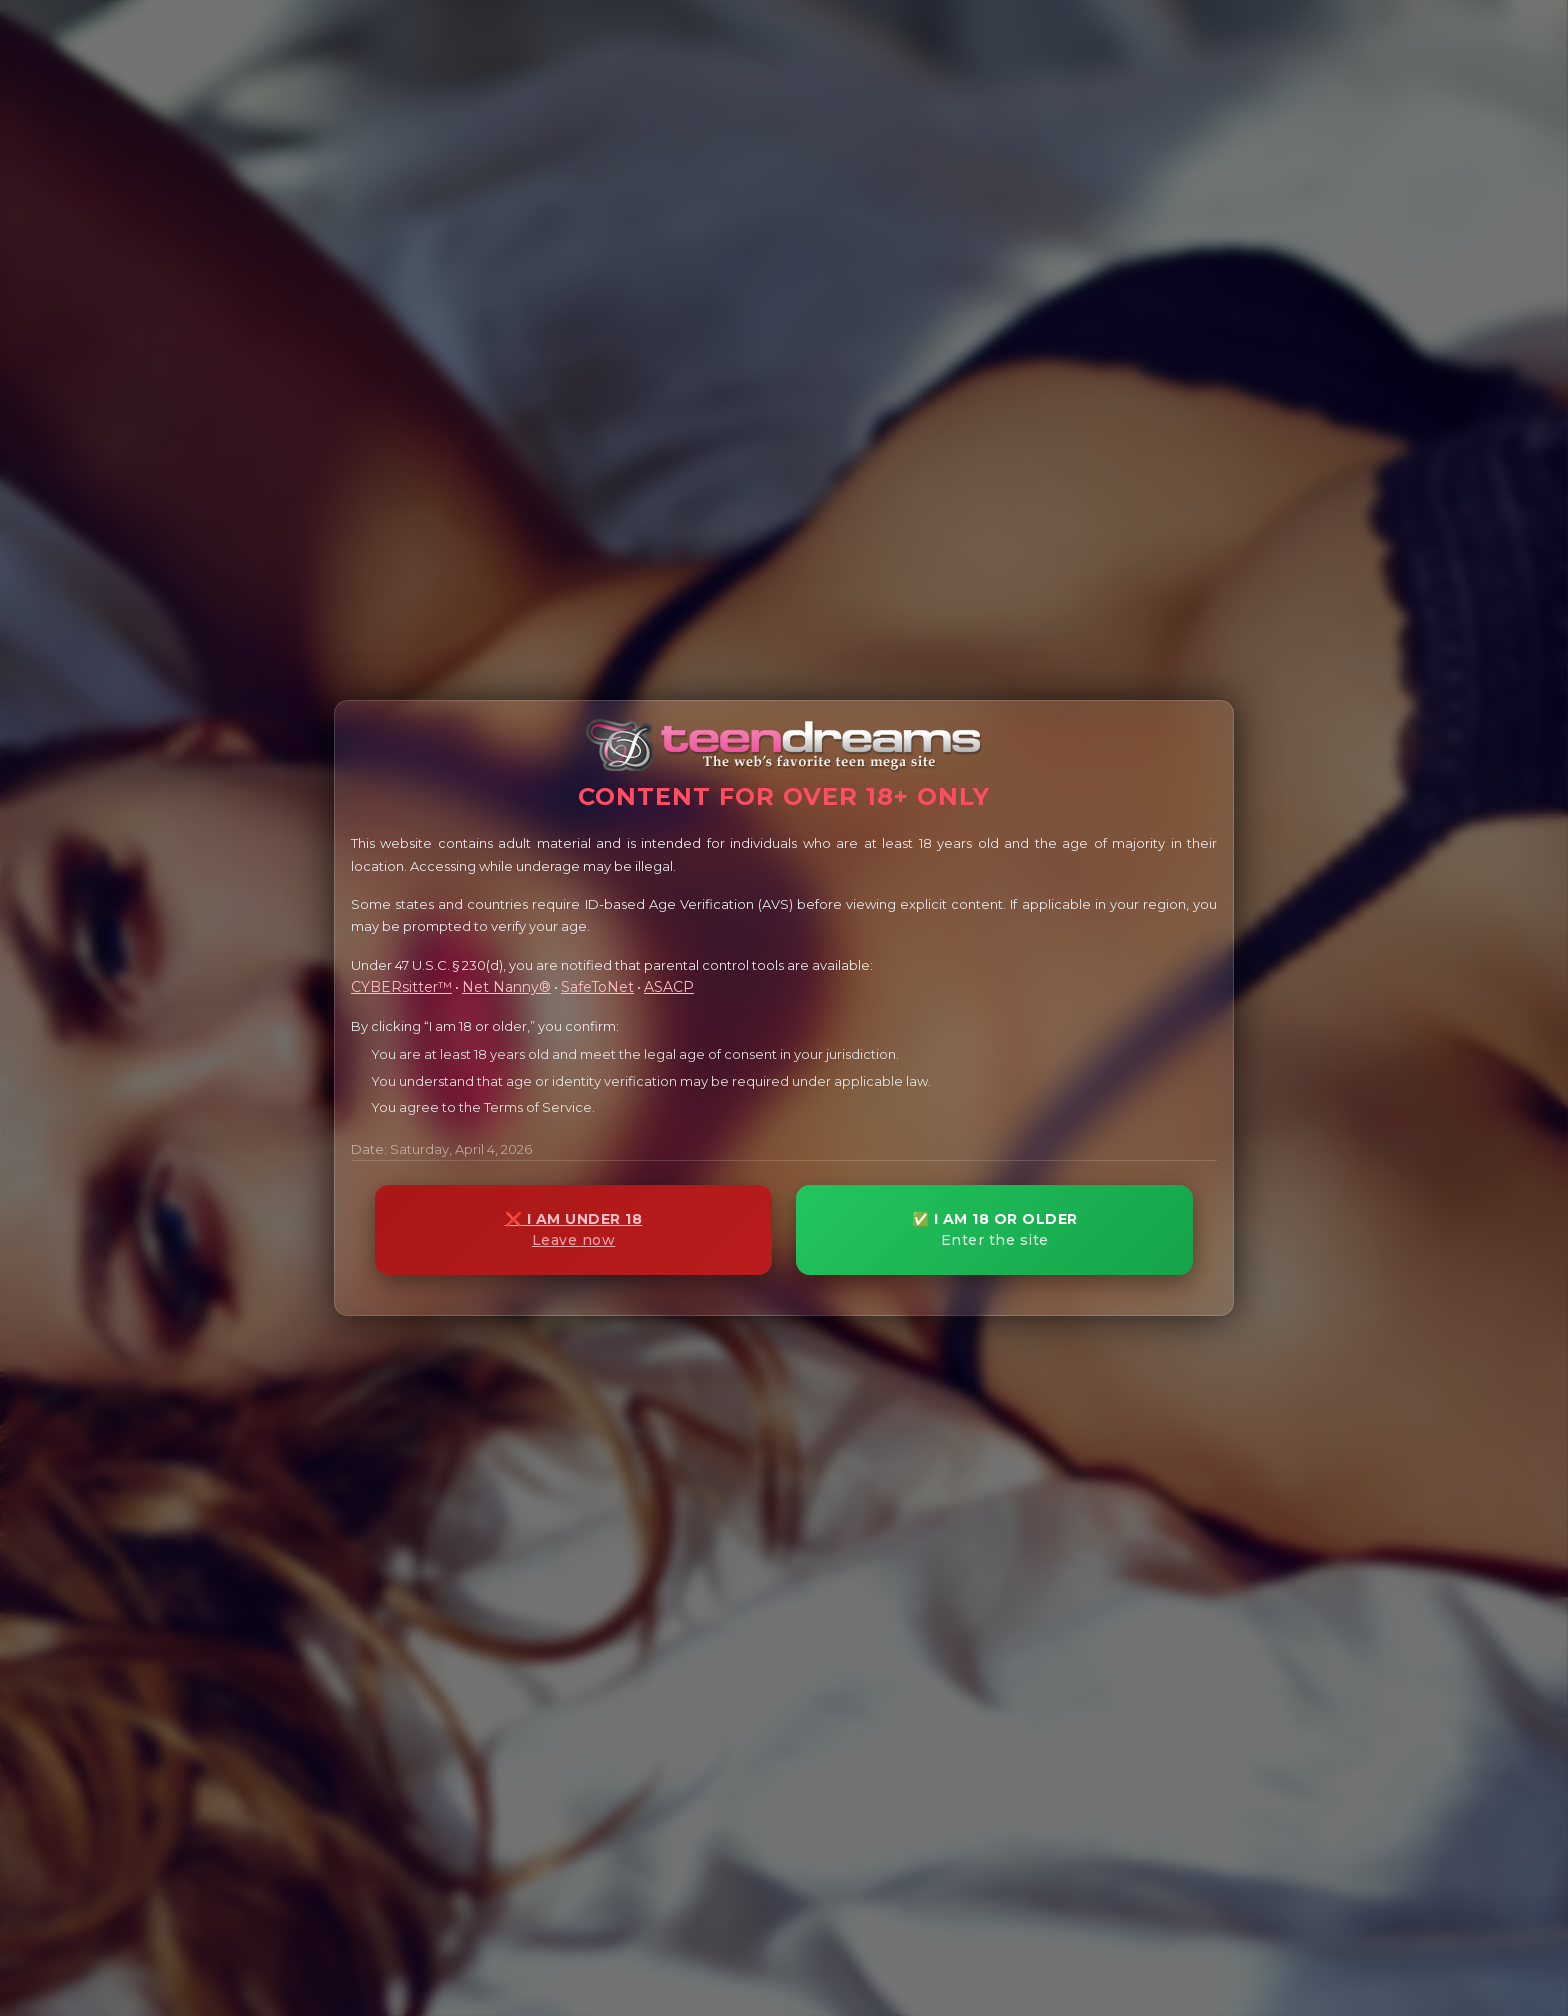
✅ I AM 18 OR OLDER (994, 1229)
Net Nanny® (506, 987)
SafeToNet (597, 987)
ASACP (669, 987)
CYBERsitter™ (401, 987)
